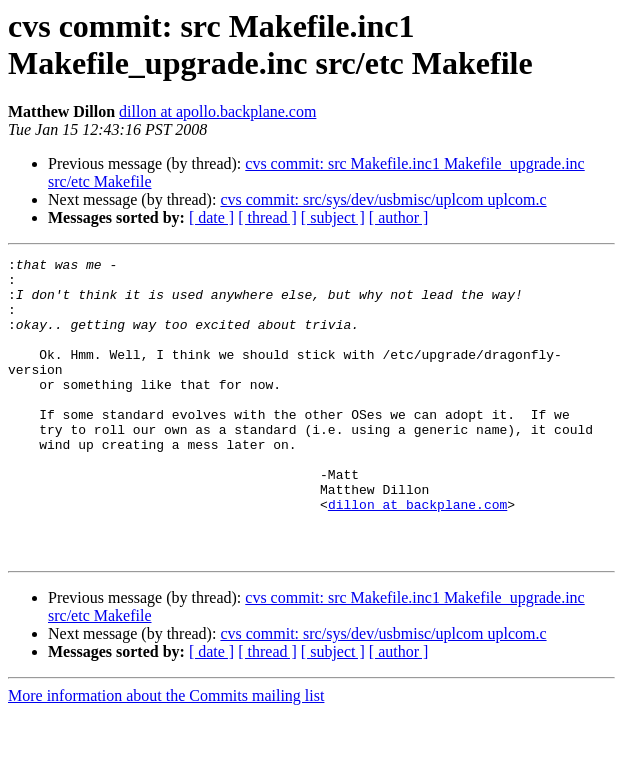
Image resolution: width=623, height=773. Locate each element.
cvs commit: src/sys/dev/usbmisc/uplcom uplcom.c (383, 199)
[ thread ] (267, 217)
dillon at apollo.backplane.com (217, 111)
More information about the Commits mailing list (166, 755)
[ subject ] (333, 217)
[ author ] (399, 217)
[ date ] (211, 217)
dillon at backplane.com (417, 555)
